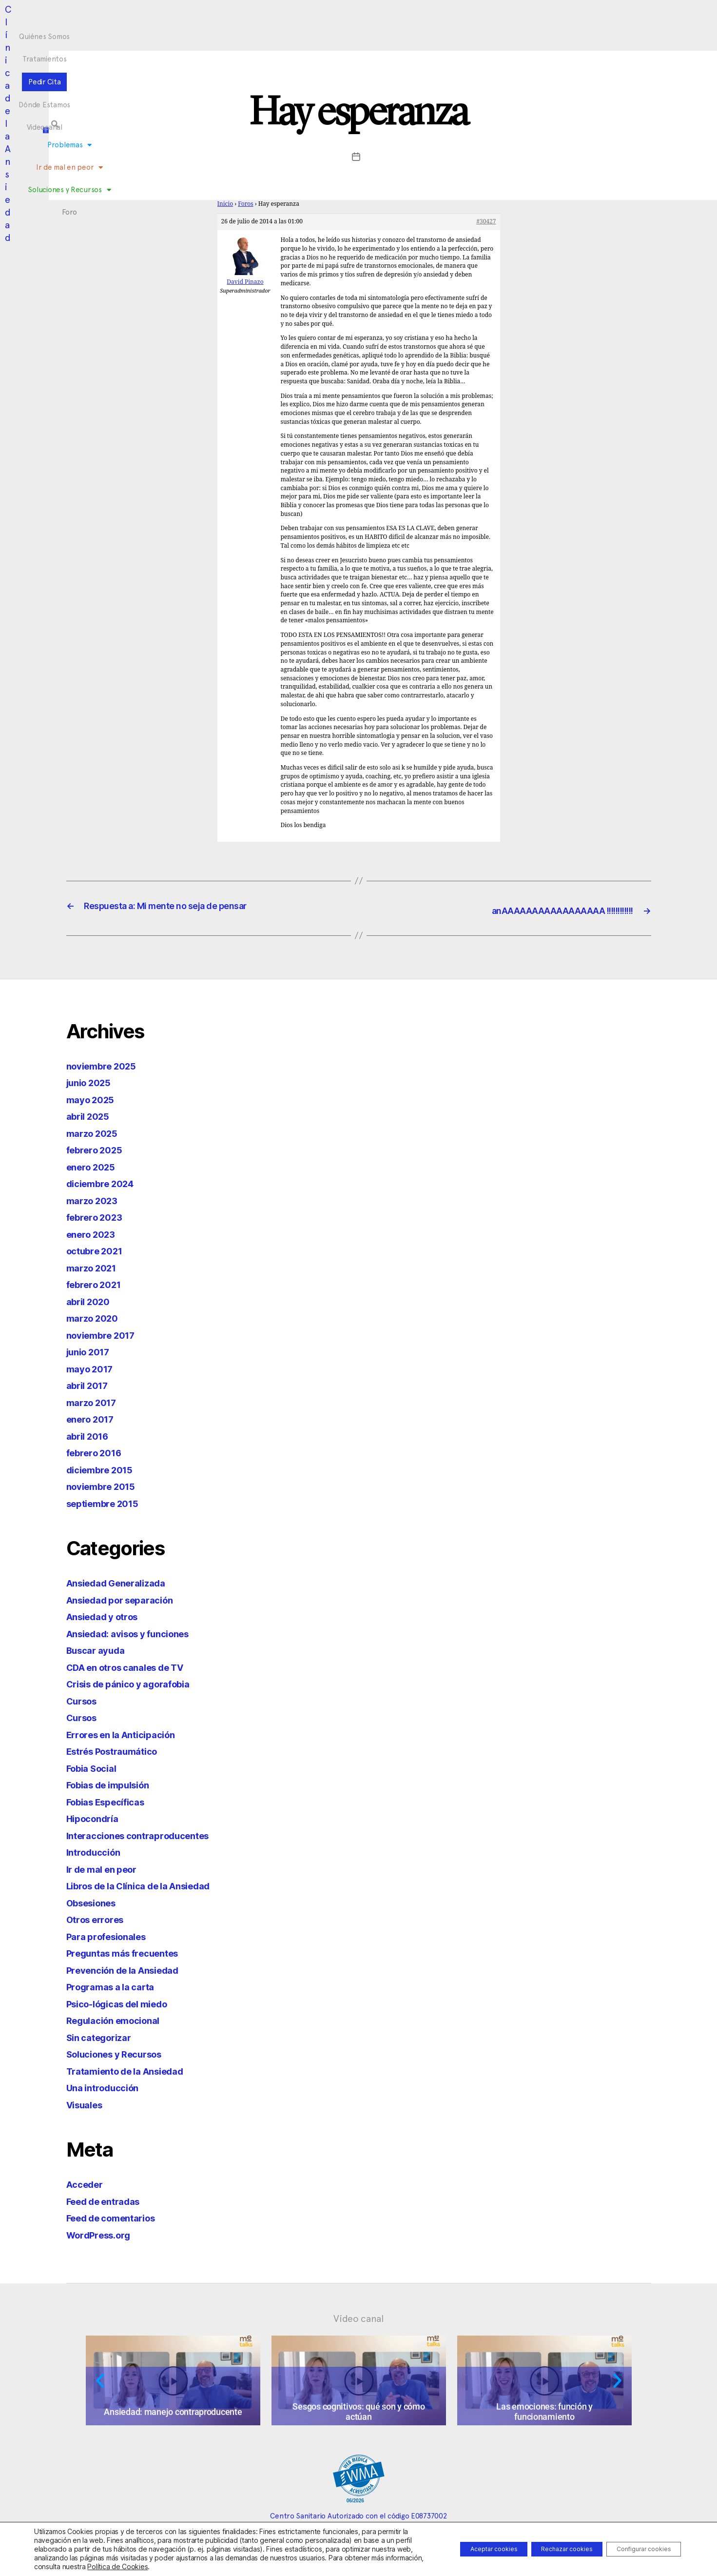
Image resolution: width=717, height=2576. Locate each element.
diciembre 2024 (105, 1182)
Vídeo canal (358, 2317)
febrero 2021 (97, 1283)
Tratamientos (290, 16)
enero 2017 (93, 1418)
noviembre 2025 (106, 1065)
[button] (599, 25)
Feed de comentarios (118, 2217)
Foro (453, 34)
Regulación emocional (120, 2019)
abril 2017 (90, 1384)
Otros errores (99, 1918)
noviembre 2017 (105, 1334)
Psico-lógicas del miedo (125, 2003)
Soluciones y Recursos (395, 34)
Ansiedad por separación (127, 1599)
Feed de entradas (109, 2200)
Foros (245, 204)
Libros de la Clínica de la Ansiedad (150, 1885)
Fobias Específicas (111, 1801)
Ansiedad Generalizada (123, 1582)
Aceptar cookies (453, 2549)
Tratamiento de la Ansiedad (134, 2070)
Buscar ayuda (99, 1649)
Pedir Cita (341, 16)
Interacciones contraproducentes (147, 1834)
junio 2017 (91, 1351)
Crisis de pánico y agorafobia (137, 1683)
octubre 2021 (98, 1250)
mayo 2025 (93, 1098)
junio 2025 (92, 1081)
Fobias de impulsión (114, 1784)
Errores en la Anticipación (128, 1733)
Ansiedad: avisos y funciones (137, 1632)
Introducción (97, 1851)
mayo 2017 (93, 1368)
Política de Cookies (244, 2566)
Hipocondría (96, 1817)
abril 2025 (91, 1115)
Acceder (87, 2183)
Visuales (87, 2104)
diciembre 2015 (104, 1469)
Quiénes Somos (230, 16)
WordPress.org (103, 2234)
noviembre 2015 (105, 1485)
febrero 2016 (98, 1452)
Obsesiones (95, 1902)
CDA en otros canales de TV (134, 1666)
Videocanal (451, 16)
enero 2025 (94, 1166)
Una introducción (107, 2087)
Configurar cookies (635, 2549)
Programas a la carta (116, 1986)
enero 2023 (94, 1233)
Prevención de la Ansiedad (131, 1969)
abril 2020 (91, 1300)
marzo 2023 (95, 1199)
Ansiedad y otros (108, 1615)
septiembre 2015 (107, 1502)
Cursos (84, 1700)
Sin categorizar (103, 2036)
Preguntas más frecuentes (130, 1952)
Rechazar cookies (542, 2549)
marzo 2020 (95, 1317)
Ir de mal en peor (311, 34)
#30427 (486, 221)
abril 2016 (90, 1435)
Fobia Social (95, 1767)
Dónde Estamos (396, 16)
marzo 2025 (95, 1132)
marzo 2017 (94, 1401)
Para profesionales (111, 1935)
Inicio (225, 204)
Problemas (247, 34)
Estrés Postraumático (119, 1750)
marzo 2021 (94, 1267)
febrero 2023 (98, 1216)
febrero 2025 (98, 1149)
